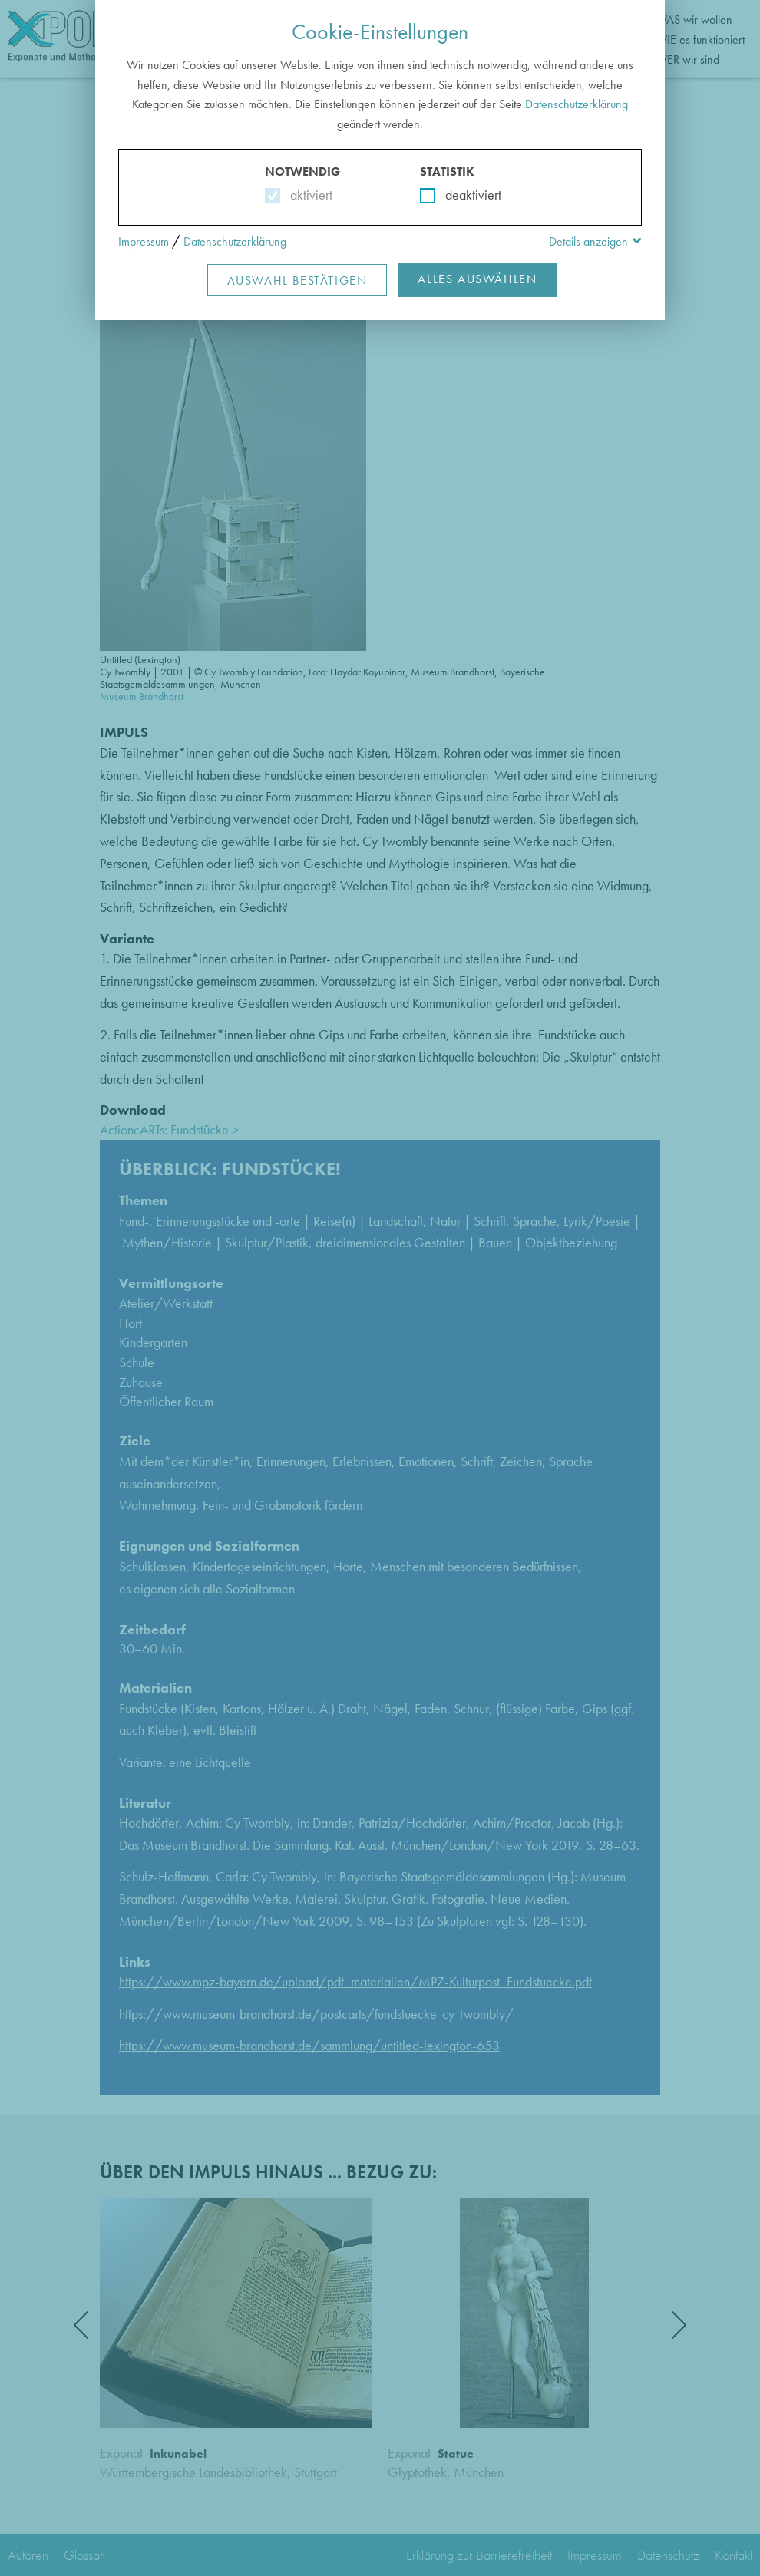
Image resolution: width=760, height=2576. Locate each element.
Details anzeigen (588, 241)
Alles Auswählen (477, 279)
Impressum (143, 241)
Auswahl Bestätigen (297, 280)
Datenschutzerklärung (576, 104)
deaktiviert (463, 194)
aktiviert (308, 194)
